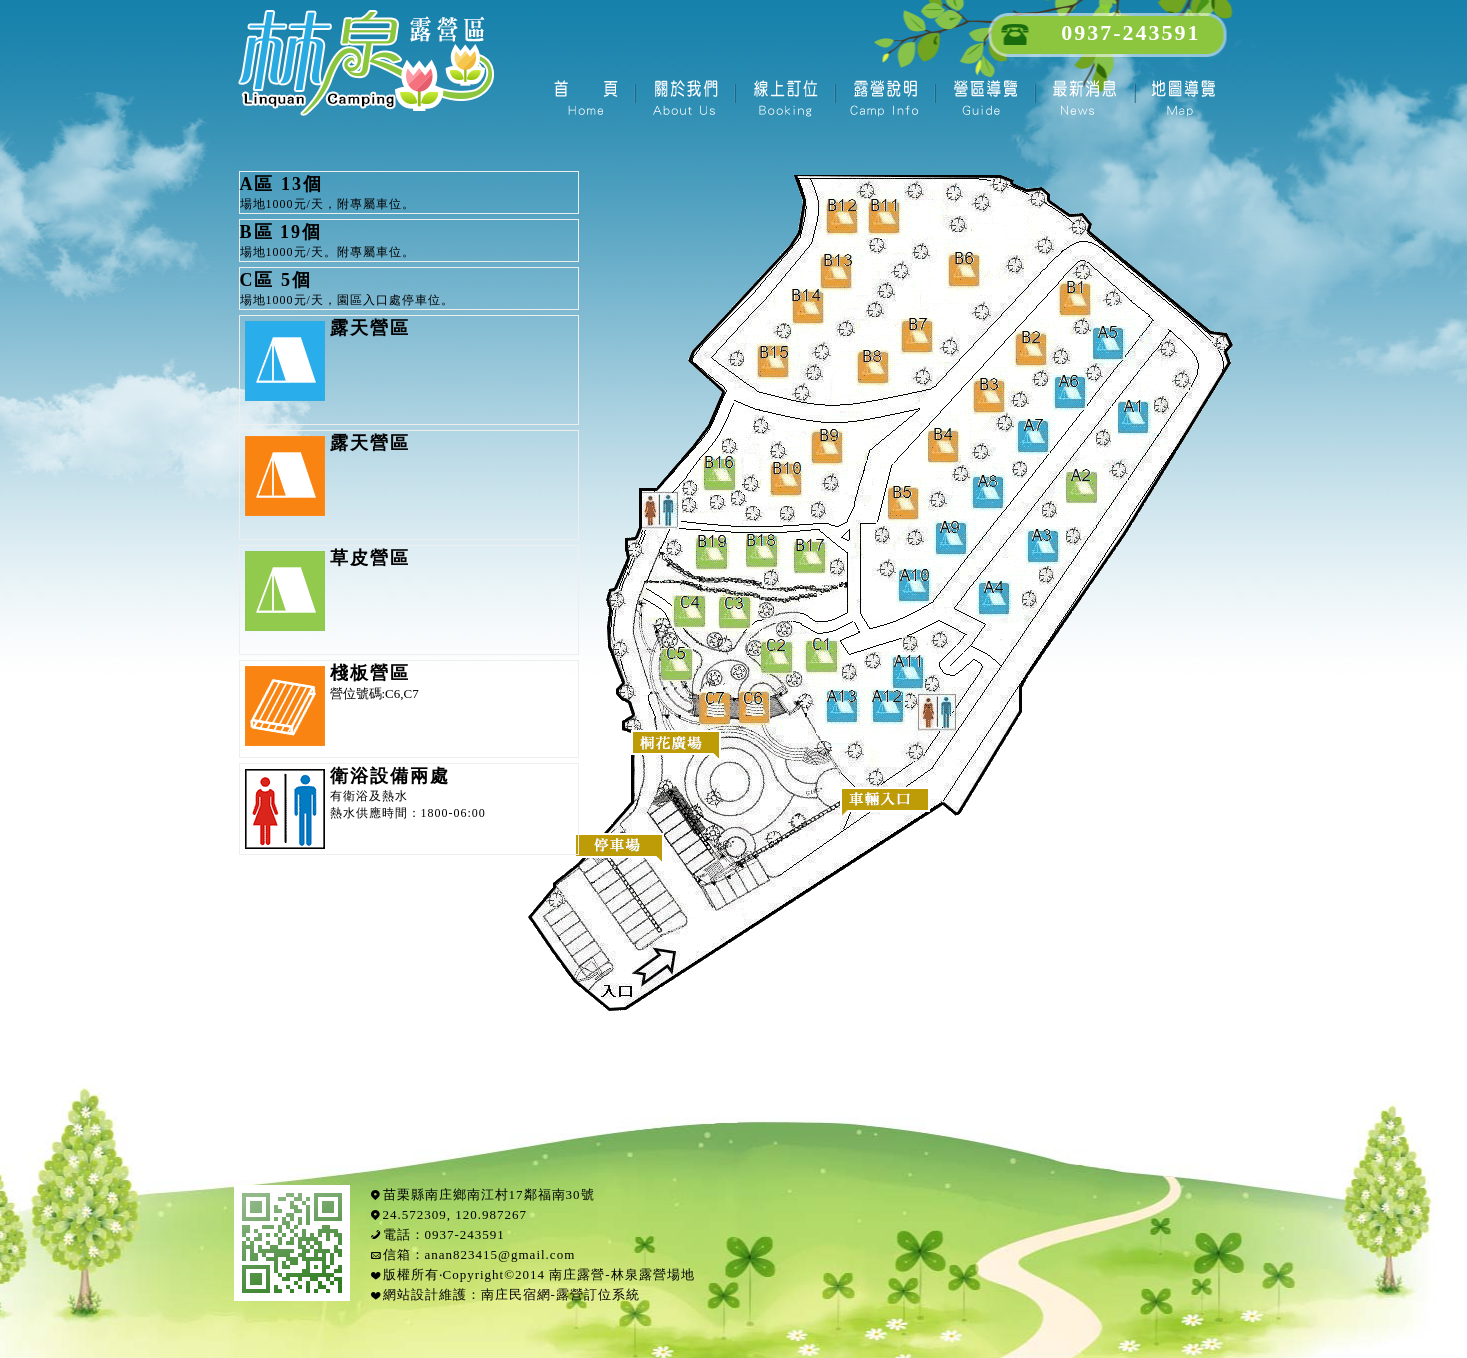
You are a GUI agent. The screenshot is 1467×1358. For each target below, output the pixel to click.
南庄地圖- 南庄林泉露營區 (1184, 95)
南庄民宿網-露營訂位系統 (560, 1294)
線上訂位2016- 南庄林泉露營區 (784, 95)
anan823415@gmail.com (500, 1254)
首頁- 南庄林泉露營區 (584, 95)
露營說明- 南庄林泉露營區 (884, 95)
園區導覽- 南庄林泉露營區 (984, 95)
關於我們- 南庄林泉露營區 (684, 95)
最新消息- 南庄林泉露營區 (1084, 95)
